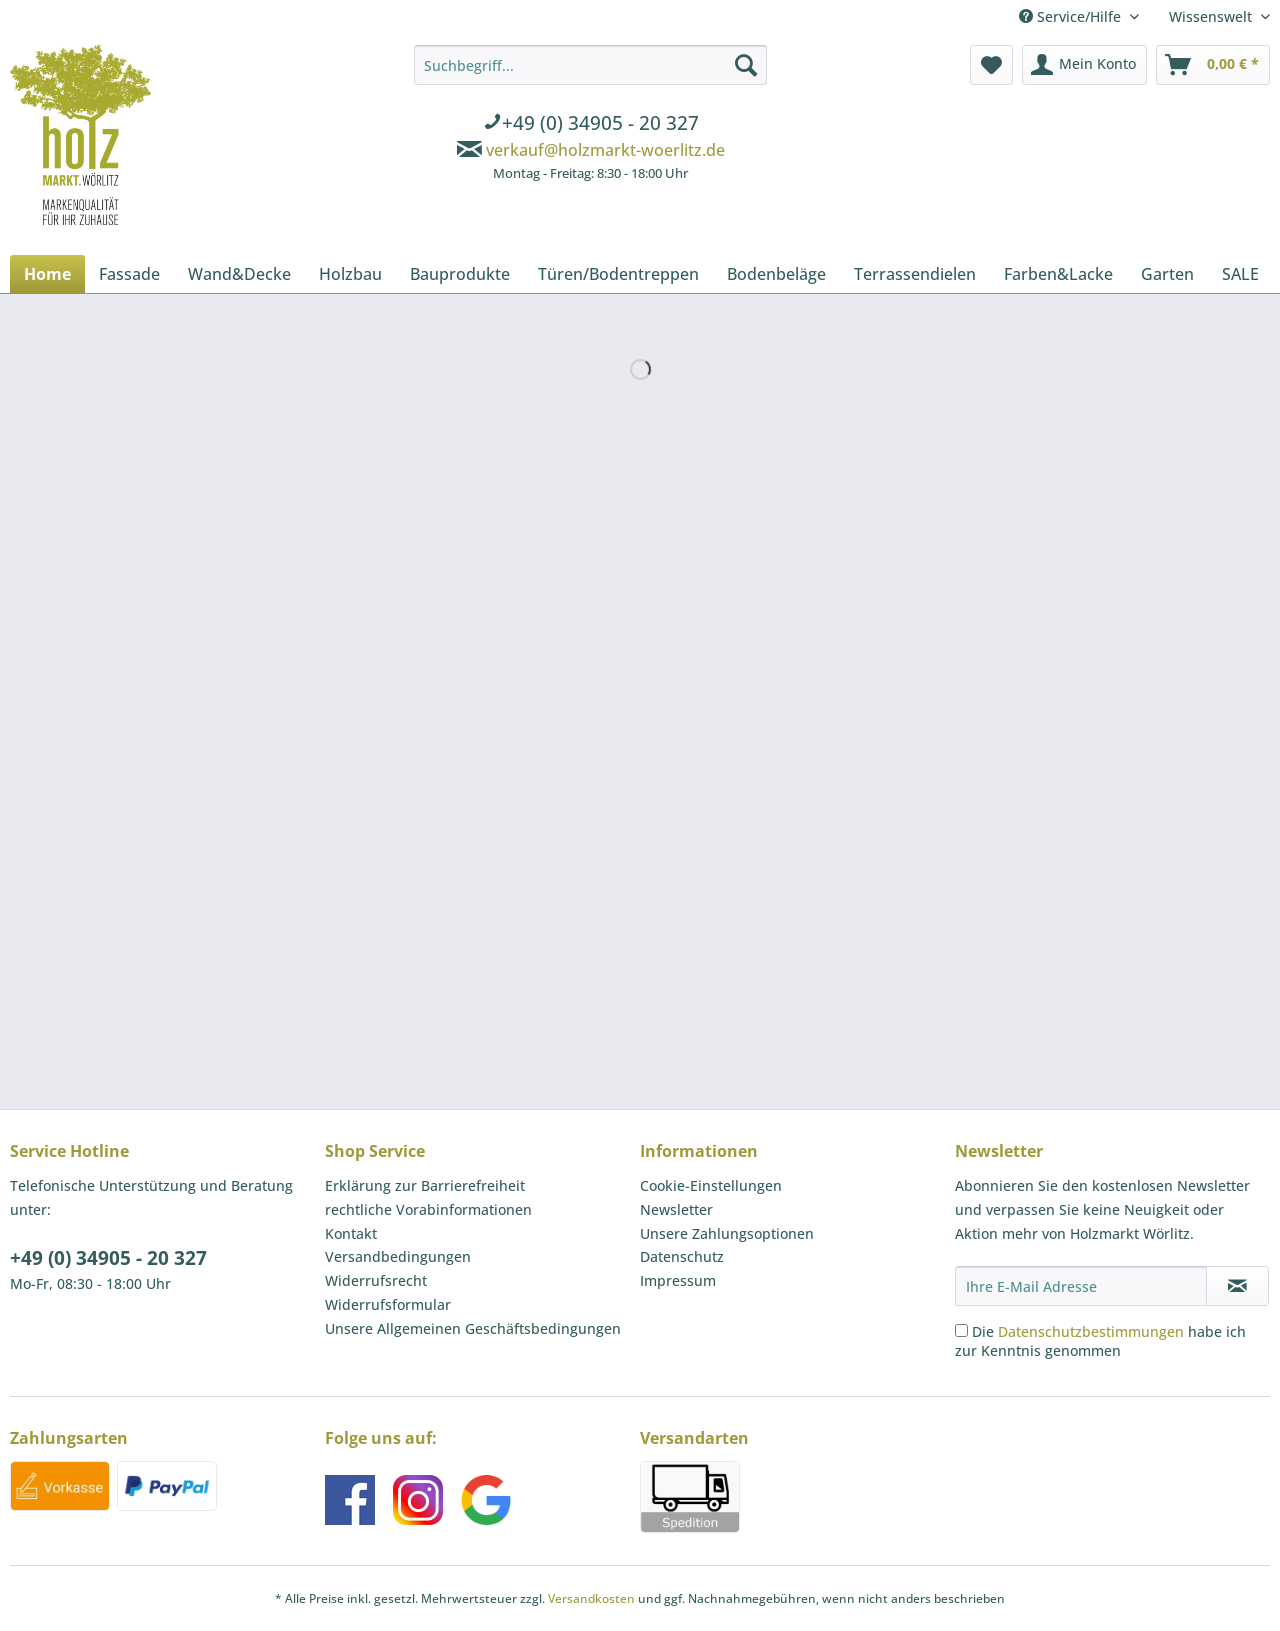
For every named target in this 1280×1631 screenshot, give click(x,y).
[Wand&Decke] (239, 274)
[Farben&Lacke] (1058, 274)
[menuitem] (590, 116)
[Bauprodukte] (460, 274)
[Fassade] (129, 274)
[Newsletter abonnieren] (1237, 1286)
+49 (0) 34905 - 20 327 (108, 1258)
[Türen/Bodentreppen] (618, 274)
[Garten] (1167, 274)
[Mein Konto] (1084, 65)
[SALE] (1240, 274)
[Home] (47, 274)
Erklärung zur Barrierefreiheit (425, 1185)
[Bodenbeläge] (776, 274)
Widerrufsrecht (376, 1280)
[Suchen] (746, 65)
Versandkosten (591, 1598)
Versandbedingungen (398, 1256)
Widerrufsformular (388, 1304)
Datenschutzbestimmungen (1091, 1331)
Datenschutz (682, 1256)
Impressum (678, 1280)
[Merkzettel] (991, 65)
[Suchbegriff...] (590, 65)
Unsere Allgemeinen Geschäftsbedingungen (473, 1328)
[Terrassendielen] (915, 274)
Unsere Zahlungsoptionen (727, 1233)
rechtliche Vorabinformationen (428, 1209)
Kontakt (351, 1233)
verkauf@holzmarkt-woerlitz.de (605, 150)
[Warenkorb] (1213, 65)
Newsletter (676, 1209)
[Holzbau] (350, 274)
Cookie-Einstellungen (711, 1185)
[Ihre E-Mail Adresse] (1081, 1286)
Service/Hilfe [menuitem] (1072, 16)
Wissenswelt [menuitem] (1212, 16)
